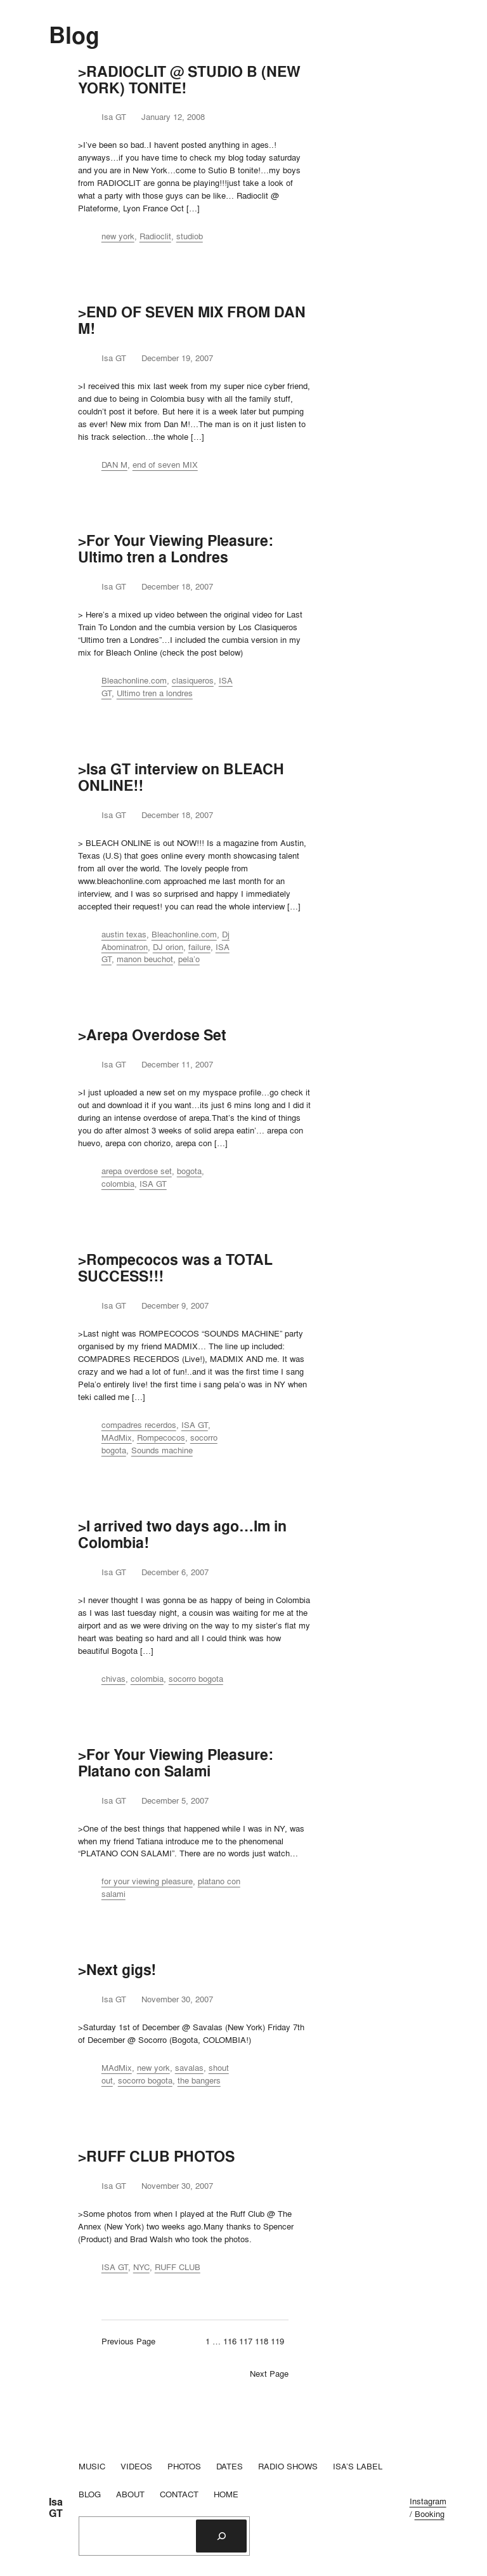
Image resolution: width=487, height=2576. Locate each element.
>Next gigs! (117, 1970)
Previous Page (128, 2341)
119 (277, 2341)
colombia (117, 1183)
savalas (189, 2067)
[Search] (221, 2536)
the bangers (199, 2080)
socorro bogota (196, 1678)
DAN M (114, 464)
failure (199, 947)
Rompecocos (161, 1437)
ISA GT (153, 1183)
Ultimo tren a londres (155, 693)
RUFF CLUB (177, 2267)
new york (117, 236)
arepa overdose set (136, 1171)
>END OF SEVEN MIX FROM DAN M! (192, 320)
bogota (189, 1171)
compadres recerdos (138, 1424)
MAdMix (116, 1437)
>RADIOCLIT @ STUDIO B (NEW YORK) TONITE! (189, 79)
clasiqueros (193, 680)
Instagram (428, 2501)
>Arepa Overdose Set (152, 1035)
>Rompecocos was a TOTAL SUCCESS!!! (175, 1268)
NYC (141, 2267)
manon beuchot (145, 959)
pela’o (189, 959)
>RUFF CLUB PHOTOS (156, 2156)
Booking (430, 2514)
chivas (113, 1678)
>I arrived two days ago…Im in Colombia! (182, 1534)
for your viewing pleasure (147, 1881)
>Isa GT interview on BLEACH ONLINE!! (181, 777)
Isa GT (56, 2508)
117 (245, 2341)
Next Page (269, 2373)
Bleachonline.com (134, 680)
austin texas (123, 934)
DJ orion (168, 947)
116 (230, 2341)
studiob (189, 236)
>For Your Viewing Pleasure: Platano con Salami (175, 1763)
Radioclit (155, 236)
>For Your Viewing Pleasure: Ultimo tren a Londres (175, 548)
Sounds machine (162, 1450)
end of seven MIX (165, 464)
